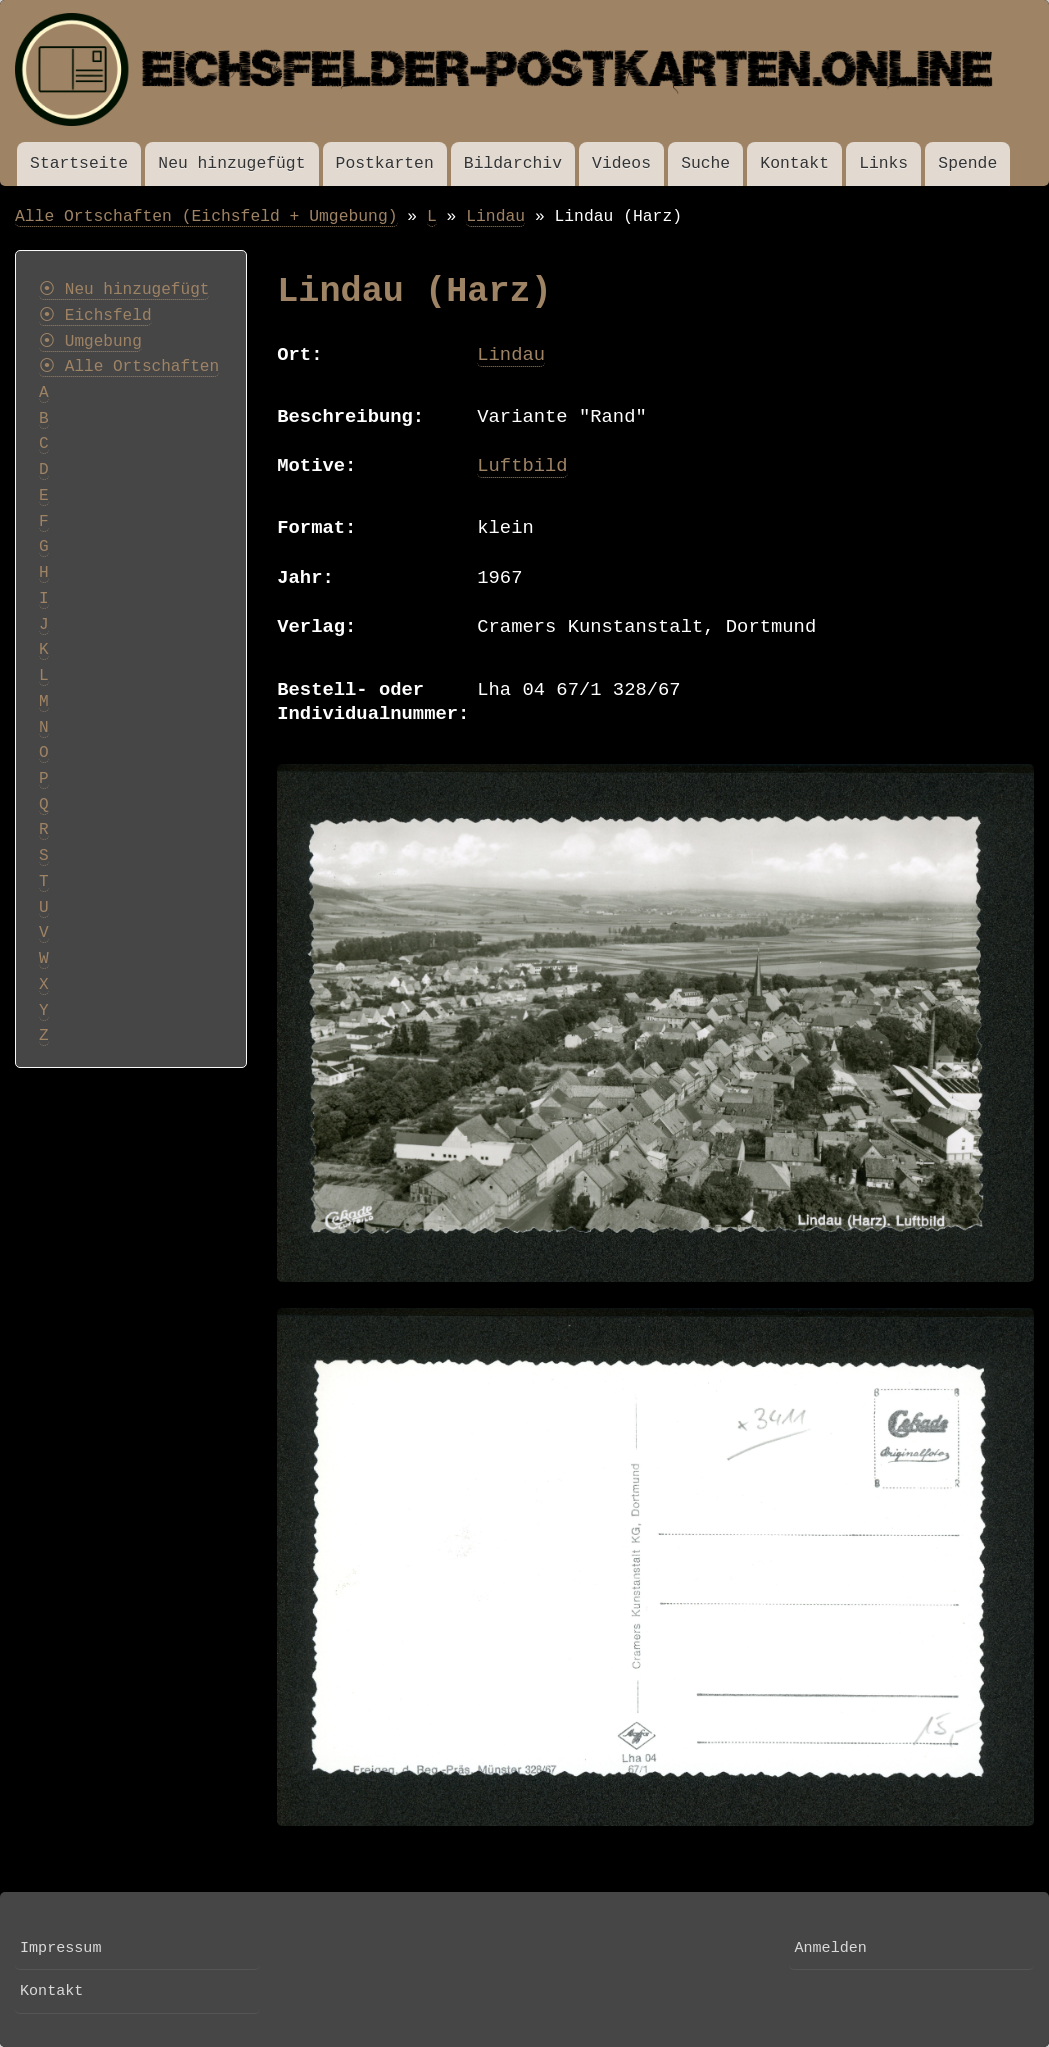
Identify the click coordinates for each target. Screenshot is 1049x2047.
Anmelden (830, 1948)
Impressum (60, 1948)
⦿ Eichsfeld (95, 316)
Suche (705, 163)
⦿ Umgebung (90, 342)
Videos (621, 163)
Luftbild (522, 466)
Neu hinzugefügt (231, 163)
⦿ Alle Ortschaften (129, 367)
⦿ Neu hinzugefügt (124, 290)
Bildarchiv (513, 163)
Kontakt (794, 163)
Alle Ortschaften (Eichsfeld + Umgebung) (206, 216)
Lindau (495, 216)
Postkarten (385, 163)
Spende (967, 163)
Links (883, 163)
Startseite (79, 163)
